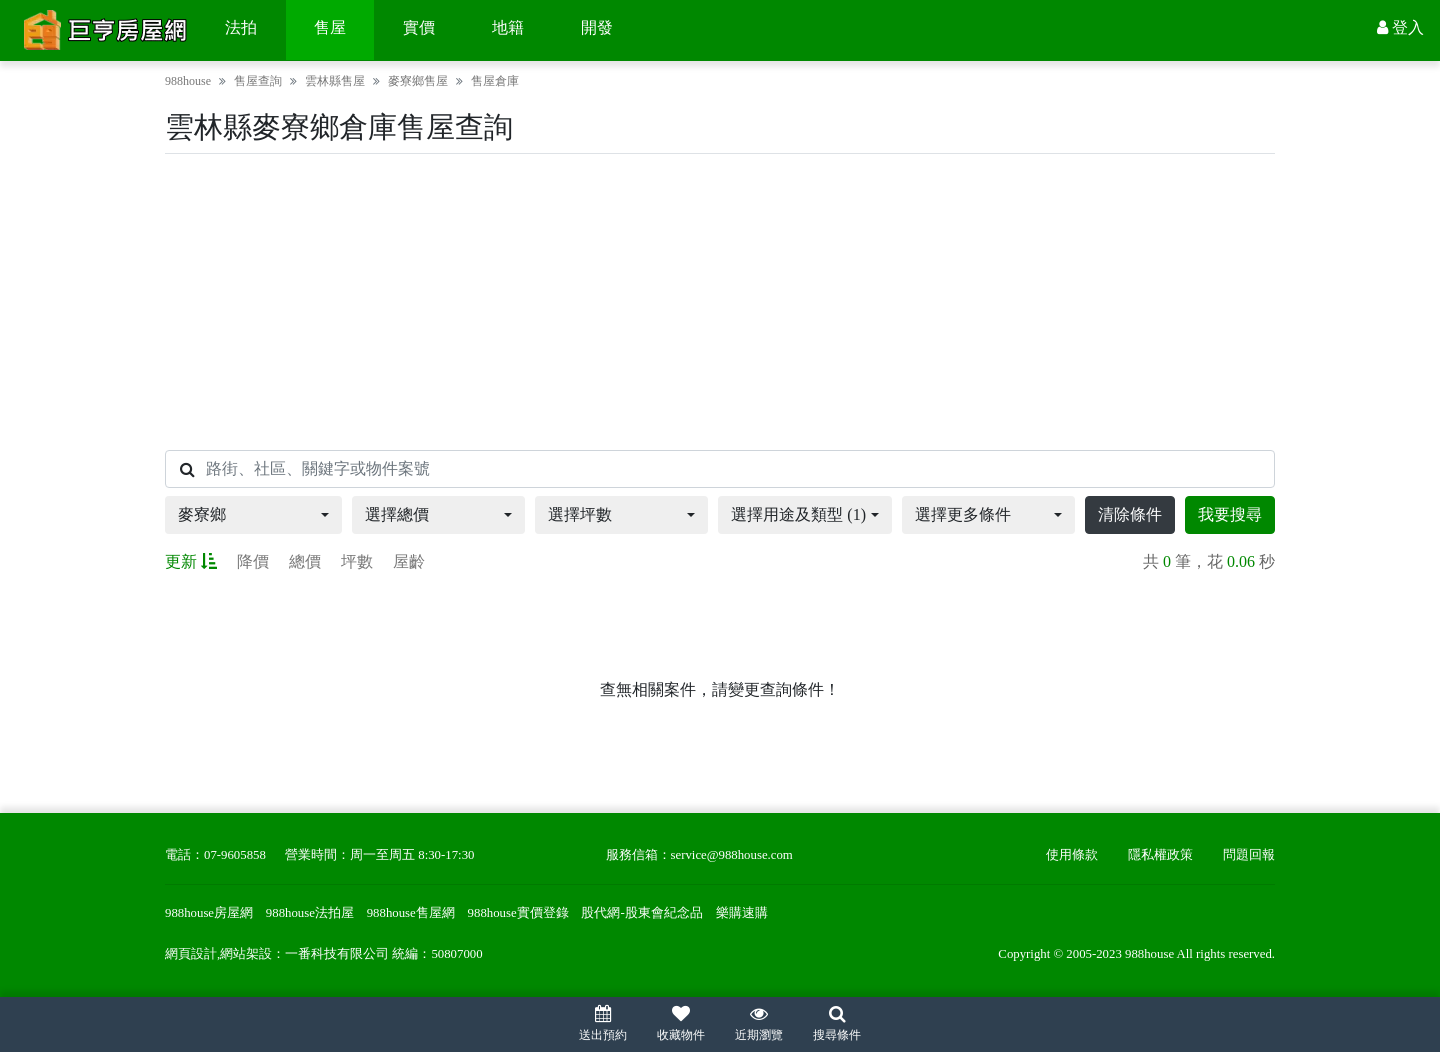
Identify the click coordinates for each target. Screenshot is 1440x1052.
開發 (597, 27)
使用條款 (1072, 855)
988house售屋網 (411, 913)
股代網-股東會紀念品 (641, 913)
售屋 (330, 27)
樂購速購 (742, 913)
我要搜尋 (1230, 514)
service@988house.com (732, 855)
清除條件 (1130, 514)
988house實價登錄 (518, 913)
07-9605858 (235, 855)
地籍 (508, 27)
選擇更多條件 (963, 514)
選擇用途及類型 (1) (798, 514)
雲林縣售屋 (335, 81)
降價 (253, 561)
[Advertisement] (720, 302)
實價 (419, 27)
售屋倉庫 (495, 81)
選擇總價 (397, 514)
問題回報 (1249, 855)
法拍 (241, 27)
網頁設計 (191, 954)
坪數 (357, 561)
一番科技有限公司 (337, 954)
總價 (305, 561)
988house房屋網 (209, 913)
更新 (191, 561)
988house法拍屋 (310, 913)
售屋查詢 (258, 81)
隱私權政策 (1160, 855)
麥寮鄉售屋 (418, 81)
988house (188, 81)
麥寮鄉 (202, 514)
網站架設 (246, 954)
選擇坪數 (580, 514)
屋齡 (409, 561)
